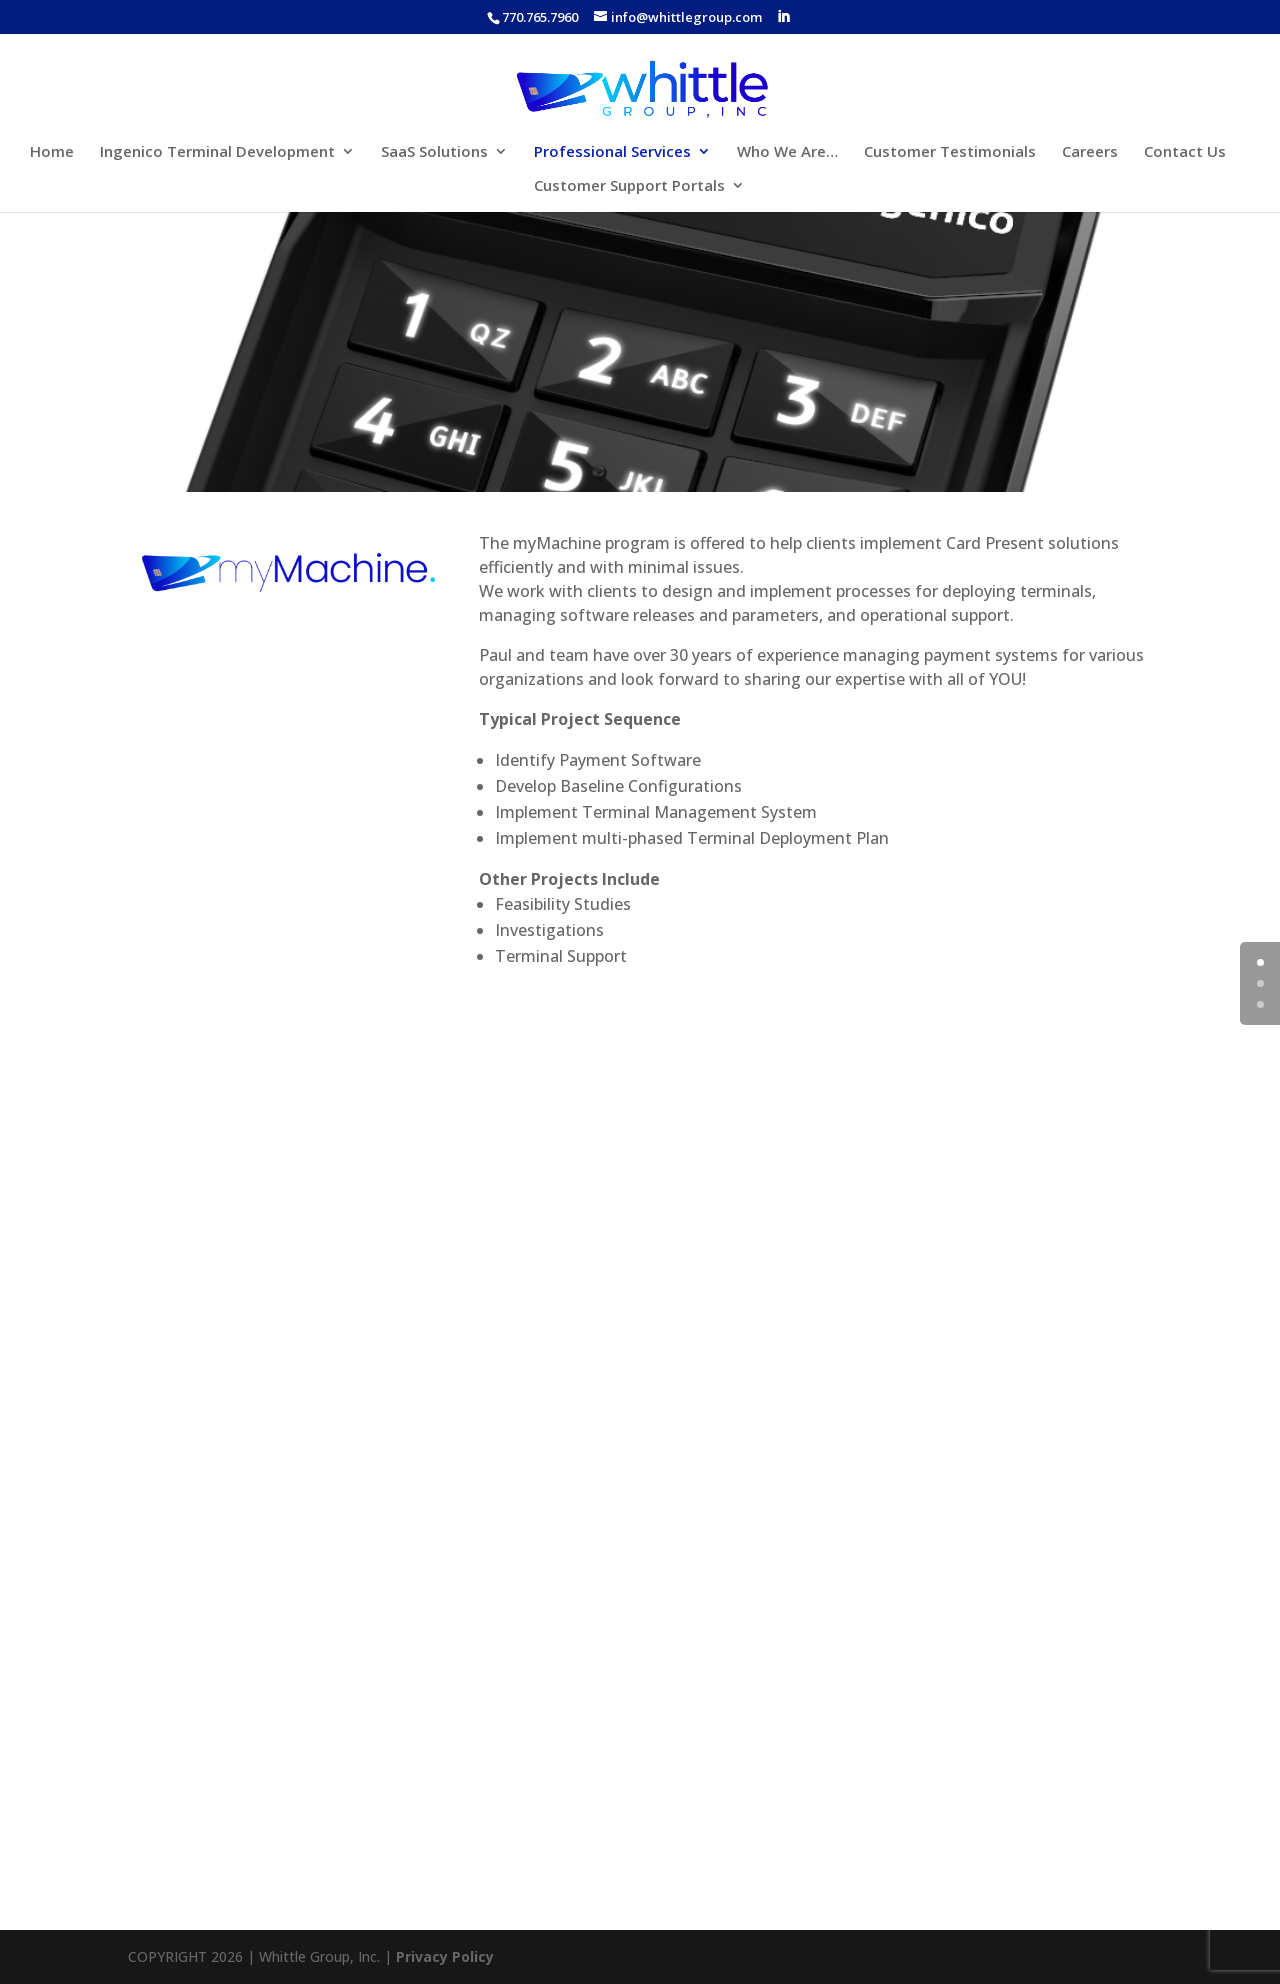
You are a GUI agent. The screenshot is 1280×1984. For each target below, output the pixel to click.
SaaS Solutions (434, 152)
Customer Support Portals (629, 186)
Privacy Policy (445, 1956)
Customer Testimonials (950, 152)
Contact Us (1185, 152)
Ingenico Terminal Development (217, 152)
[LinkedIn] (783, 17)
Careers (1090, 152)
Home (52, 152)
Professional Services (612, 152)
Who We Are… (787, 152)
